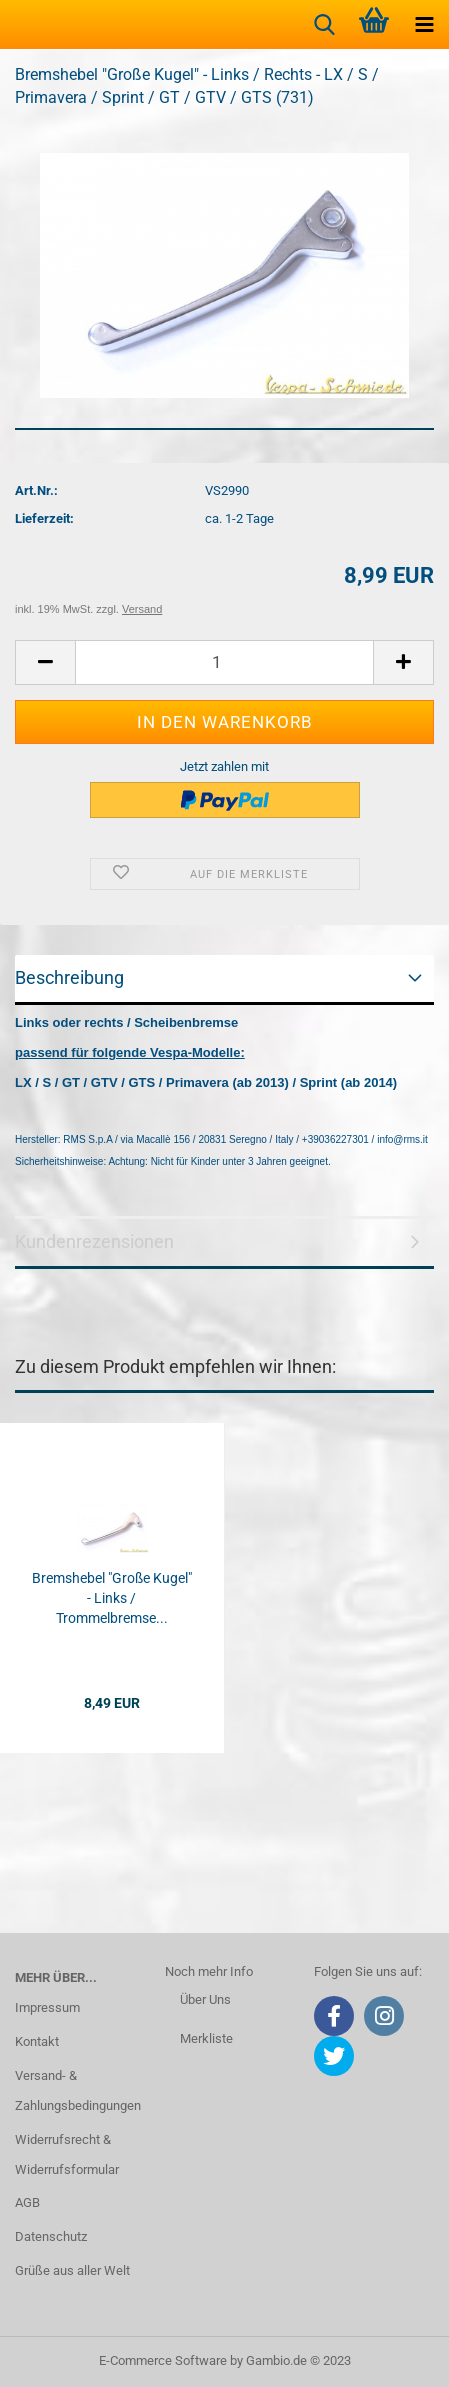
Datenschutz (51, 2236)
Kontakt (37, 2041)
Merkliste (206, 2038)
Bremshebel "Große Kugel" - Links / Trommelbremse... (112, 1598)
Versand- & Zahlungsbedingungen (75, 2090)
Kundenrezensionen (94, 1241)
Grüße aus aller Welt (72, 2270)
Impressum (47, 2007)
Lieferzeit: (44, 518)
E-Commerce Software (163, 2360)
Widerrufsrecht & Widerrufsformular (67, 2154)
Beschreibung (69, 977)
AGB (27, 2202)
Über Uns (205, 1999)
